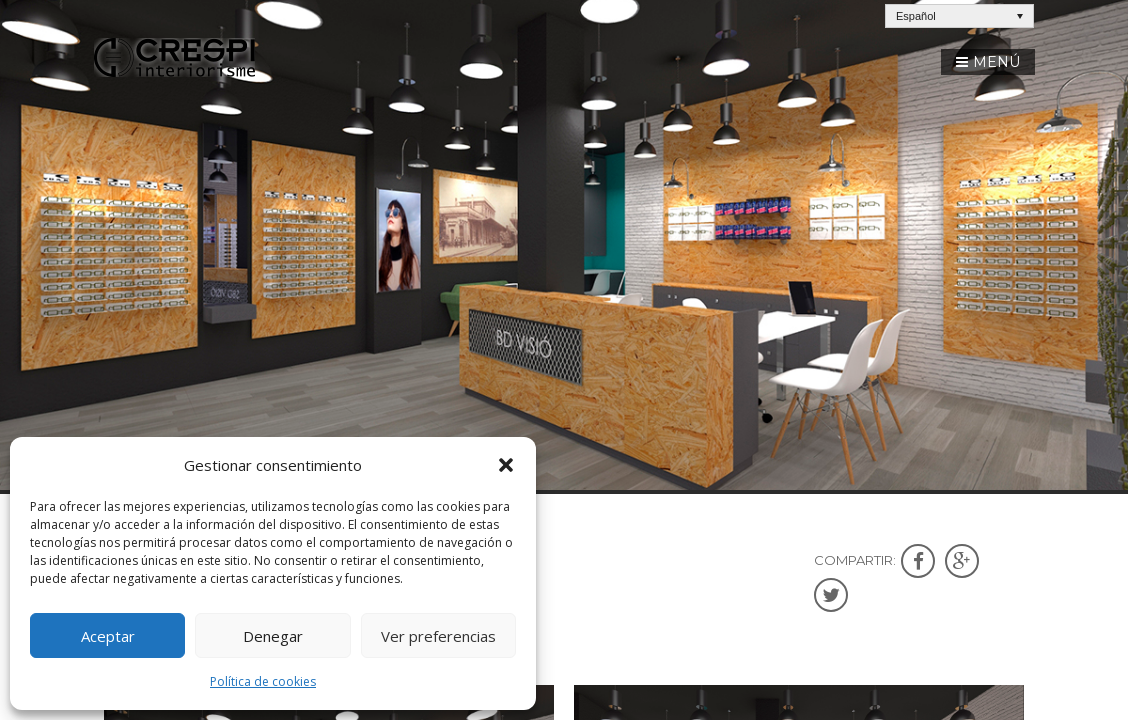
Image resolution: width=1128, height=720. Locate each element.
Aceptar (108, 636)
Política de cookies (263, 681)
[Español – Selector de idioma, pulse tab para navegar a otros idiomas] (959, 16)
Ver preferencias (438, 636)
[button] (506, 465)
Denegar (273, 636)
